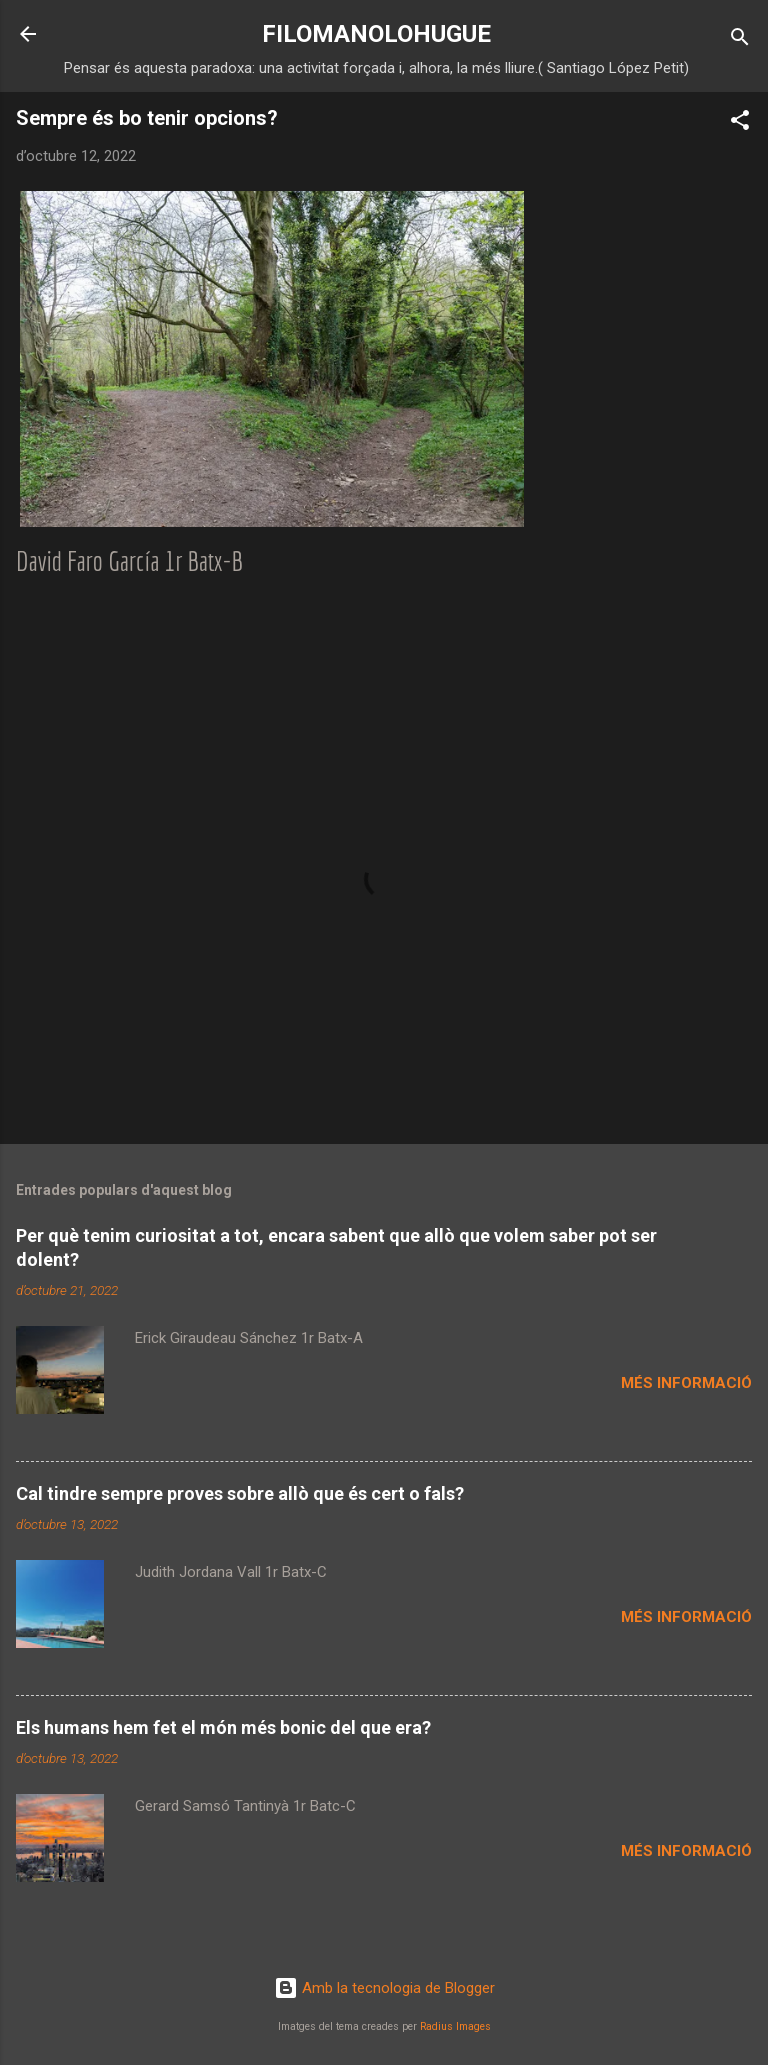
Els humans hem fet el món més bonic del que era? (223, 1727)
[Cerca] (740, 40)
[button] (740, 123)
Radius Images (455, 2026)
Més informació (686, 1383)
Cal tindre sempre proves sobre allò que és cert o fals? (240, 1493)
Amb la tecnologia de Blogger (384, 1988)
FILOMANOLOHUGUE (376, 34)
